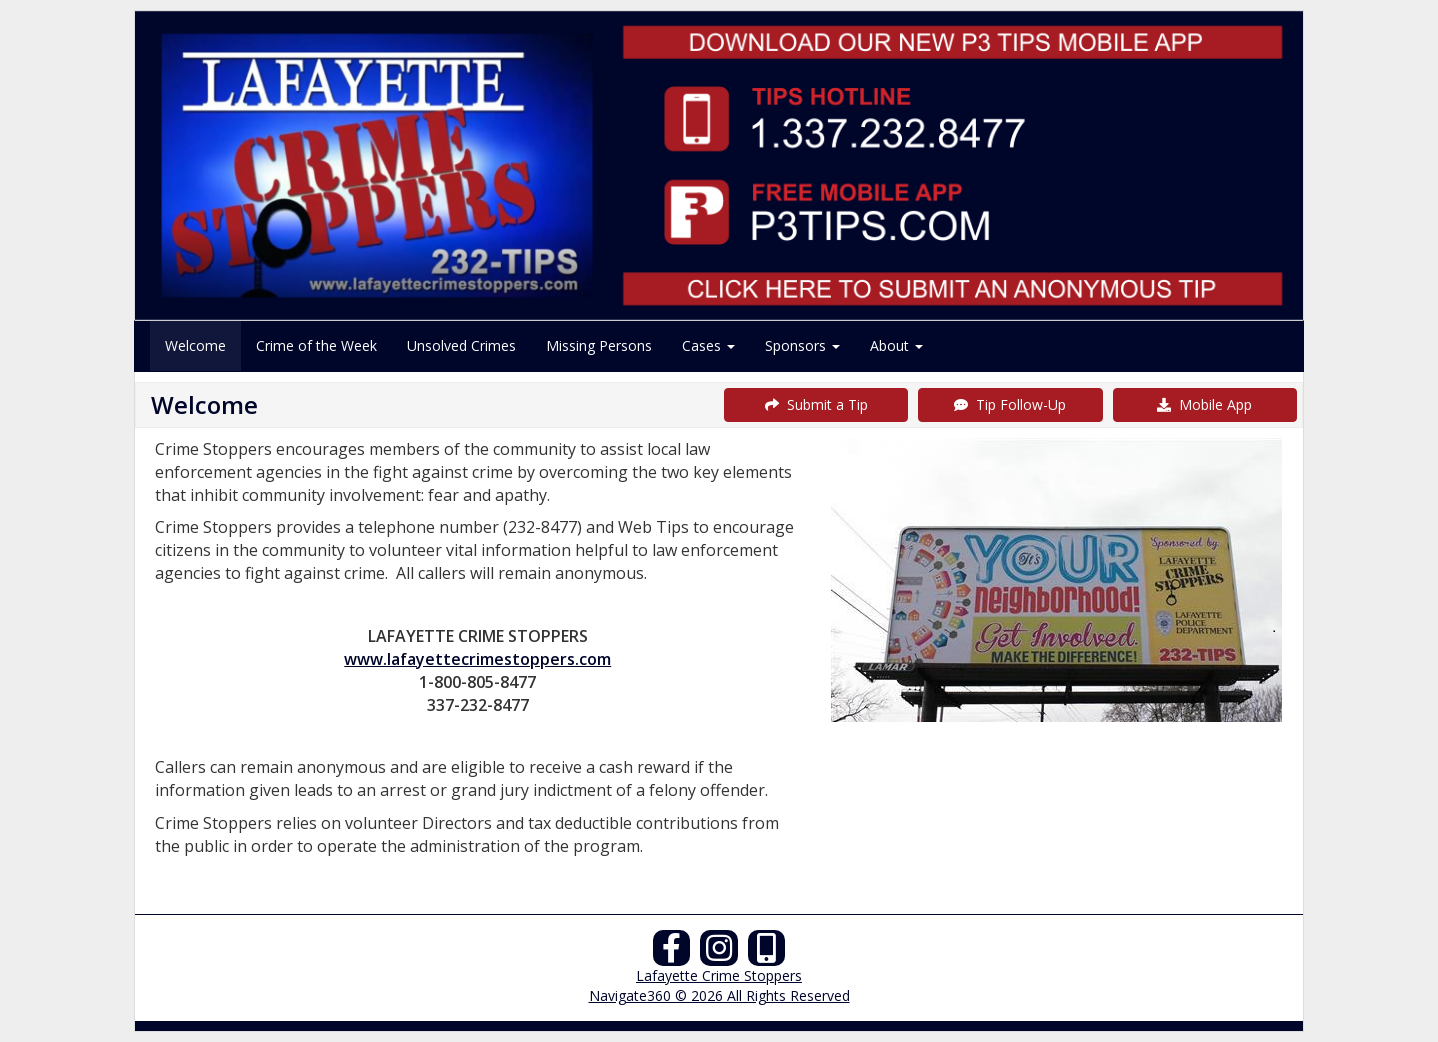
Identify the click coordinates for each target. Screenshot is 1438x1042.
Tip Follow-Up (1010, 404)
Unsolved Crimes (461, 345)
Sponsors (802, 345)
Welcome (195, 345)
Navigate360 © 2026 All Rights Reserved (719, 995)
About (896, 345)
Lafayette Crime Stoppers (719, 975)
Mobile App (1204, 404)
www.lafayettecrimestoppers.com (477, 659)
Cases (708, 345)
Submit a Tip (816, 404)
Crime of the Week (316, 345)
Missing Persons (599, 345)
